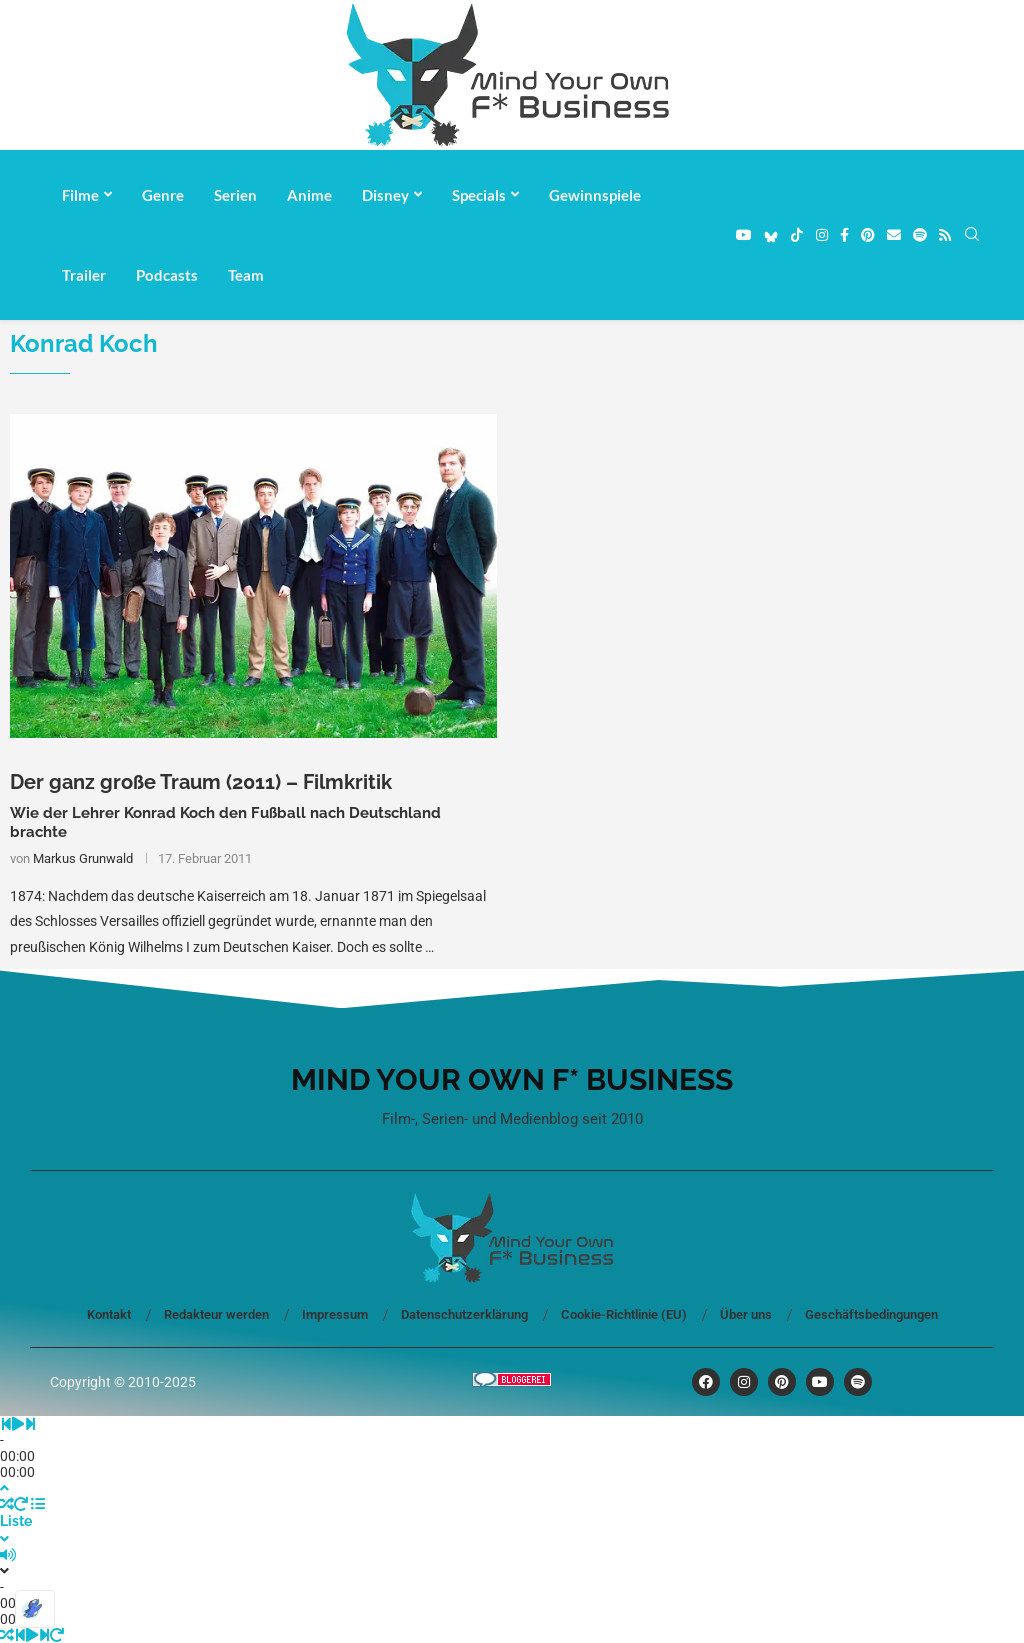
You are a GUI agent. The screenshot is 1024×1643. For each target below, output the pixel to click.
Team (246, 275)
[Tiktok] (797, 235)
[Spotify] (920, 235)
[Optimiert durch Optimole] (35, 1609)
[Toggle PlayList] (512, 1521)
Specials (479, 195)
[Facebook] (844, 235)
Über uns (746, 1314)
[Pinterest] (868, 235)
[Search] (972, 235)
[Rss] (945, 235)
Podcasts (167, 275)
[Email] (894, 235)
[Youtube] (744, 235)
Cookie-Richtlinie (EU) (624, 1314)
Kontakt (109, 1314)
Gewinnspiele (595, 195)
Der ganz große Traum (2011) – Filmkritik (201, 782)
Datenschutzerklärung (464, 1314)
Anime (309, 195)
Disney (385, 195)
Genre (163, 195)
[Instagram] (822, 235)
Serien (235, 195)
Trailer (84, 275)
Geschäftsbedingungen (871, 1314)
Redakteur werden (216, 1314)
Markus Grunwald (83, 858)
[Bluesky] (771, 235)
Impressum (335, 1314)
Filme (80, 195)
